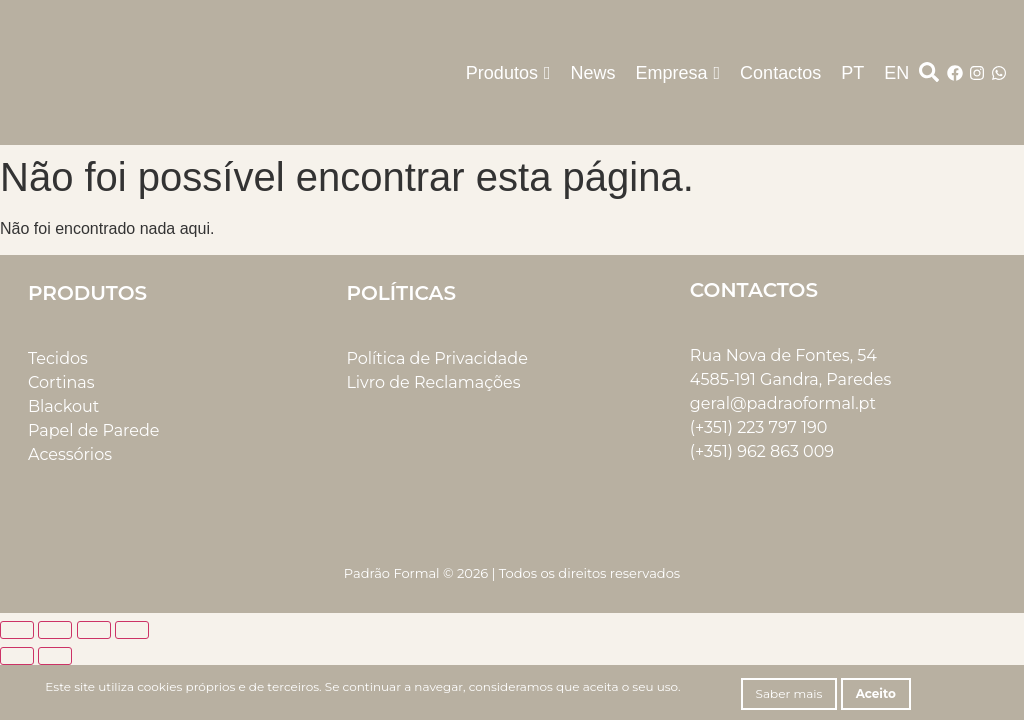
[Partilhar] (94, 630)
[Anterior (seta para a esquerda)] (17, 656)
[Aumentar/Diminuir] (17, 630)
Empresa (678, 73)
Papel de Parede (93, 430)
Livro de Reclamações (433, 382)
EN (896, 73)
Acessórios (70, 454)
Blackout (63, 406)
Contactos (780, 73)
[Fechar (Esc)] (132, 630)
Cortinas (61, 382)
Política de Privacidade (436, 358)
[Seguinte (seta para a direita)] (55, 656)
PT (852, 73)
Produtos (508, 73)
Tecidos (58, 358)
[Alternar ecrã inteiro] (55, 630)
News (592, 73)
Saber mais (789, 693)
